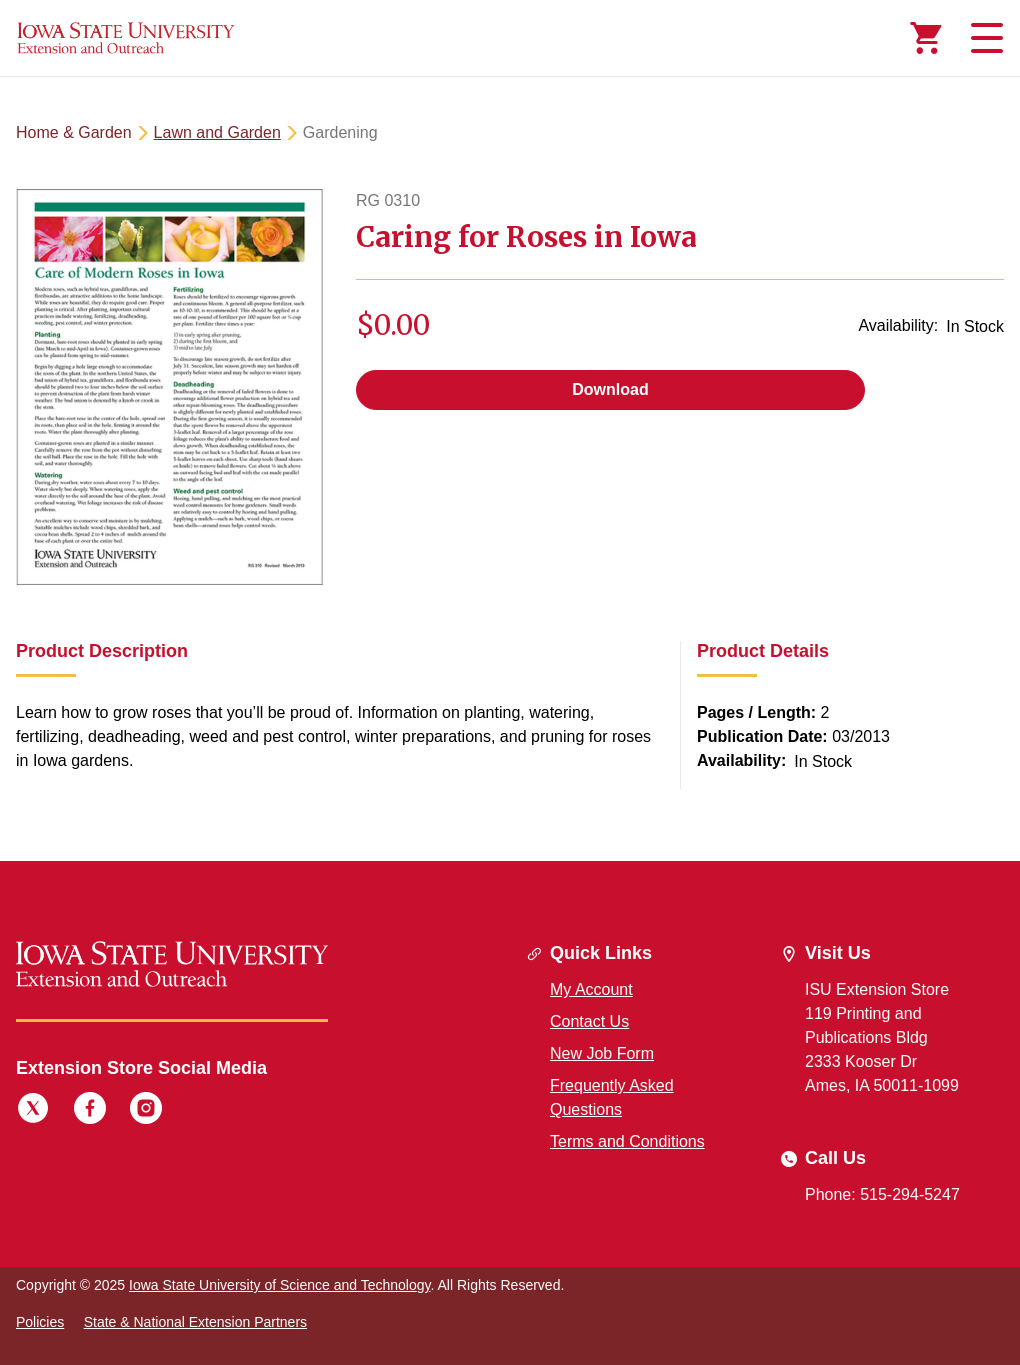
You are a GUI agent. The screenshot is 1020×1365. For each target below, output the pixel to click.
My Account (591, 989)
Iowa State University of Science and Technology (279, 1285)
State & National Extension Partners (195, 1322)
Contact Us (589, 1021)
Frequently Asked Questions (612, 1097)
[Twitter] (33, 1111)
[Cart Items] (926, 38)
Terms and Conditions (627, 1141)
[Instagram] (146, 1111)
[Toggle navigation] (984, 38)
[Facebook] (90, 1111)
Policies (40, 1322)
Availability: (898, 325)
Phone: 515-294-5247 (882, 1194)
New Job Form (602, 1053)
